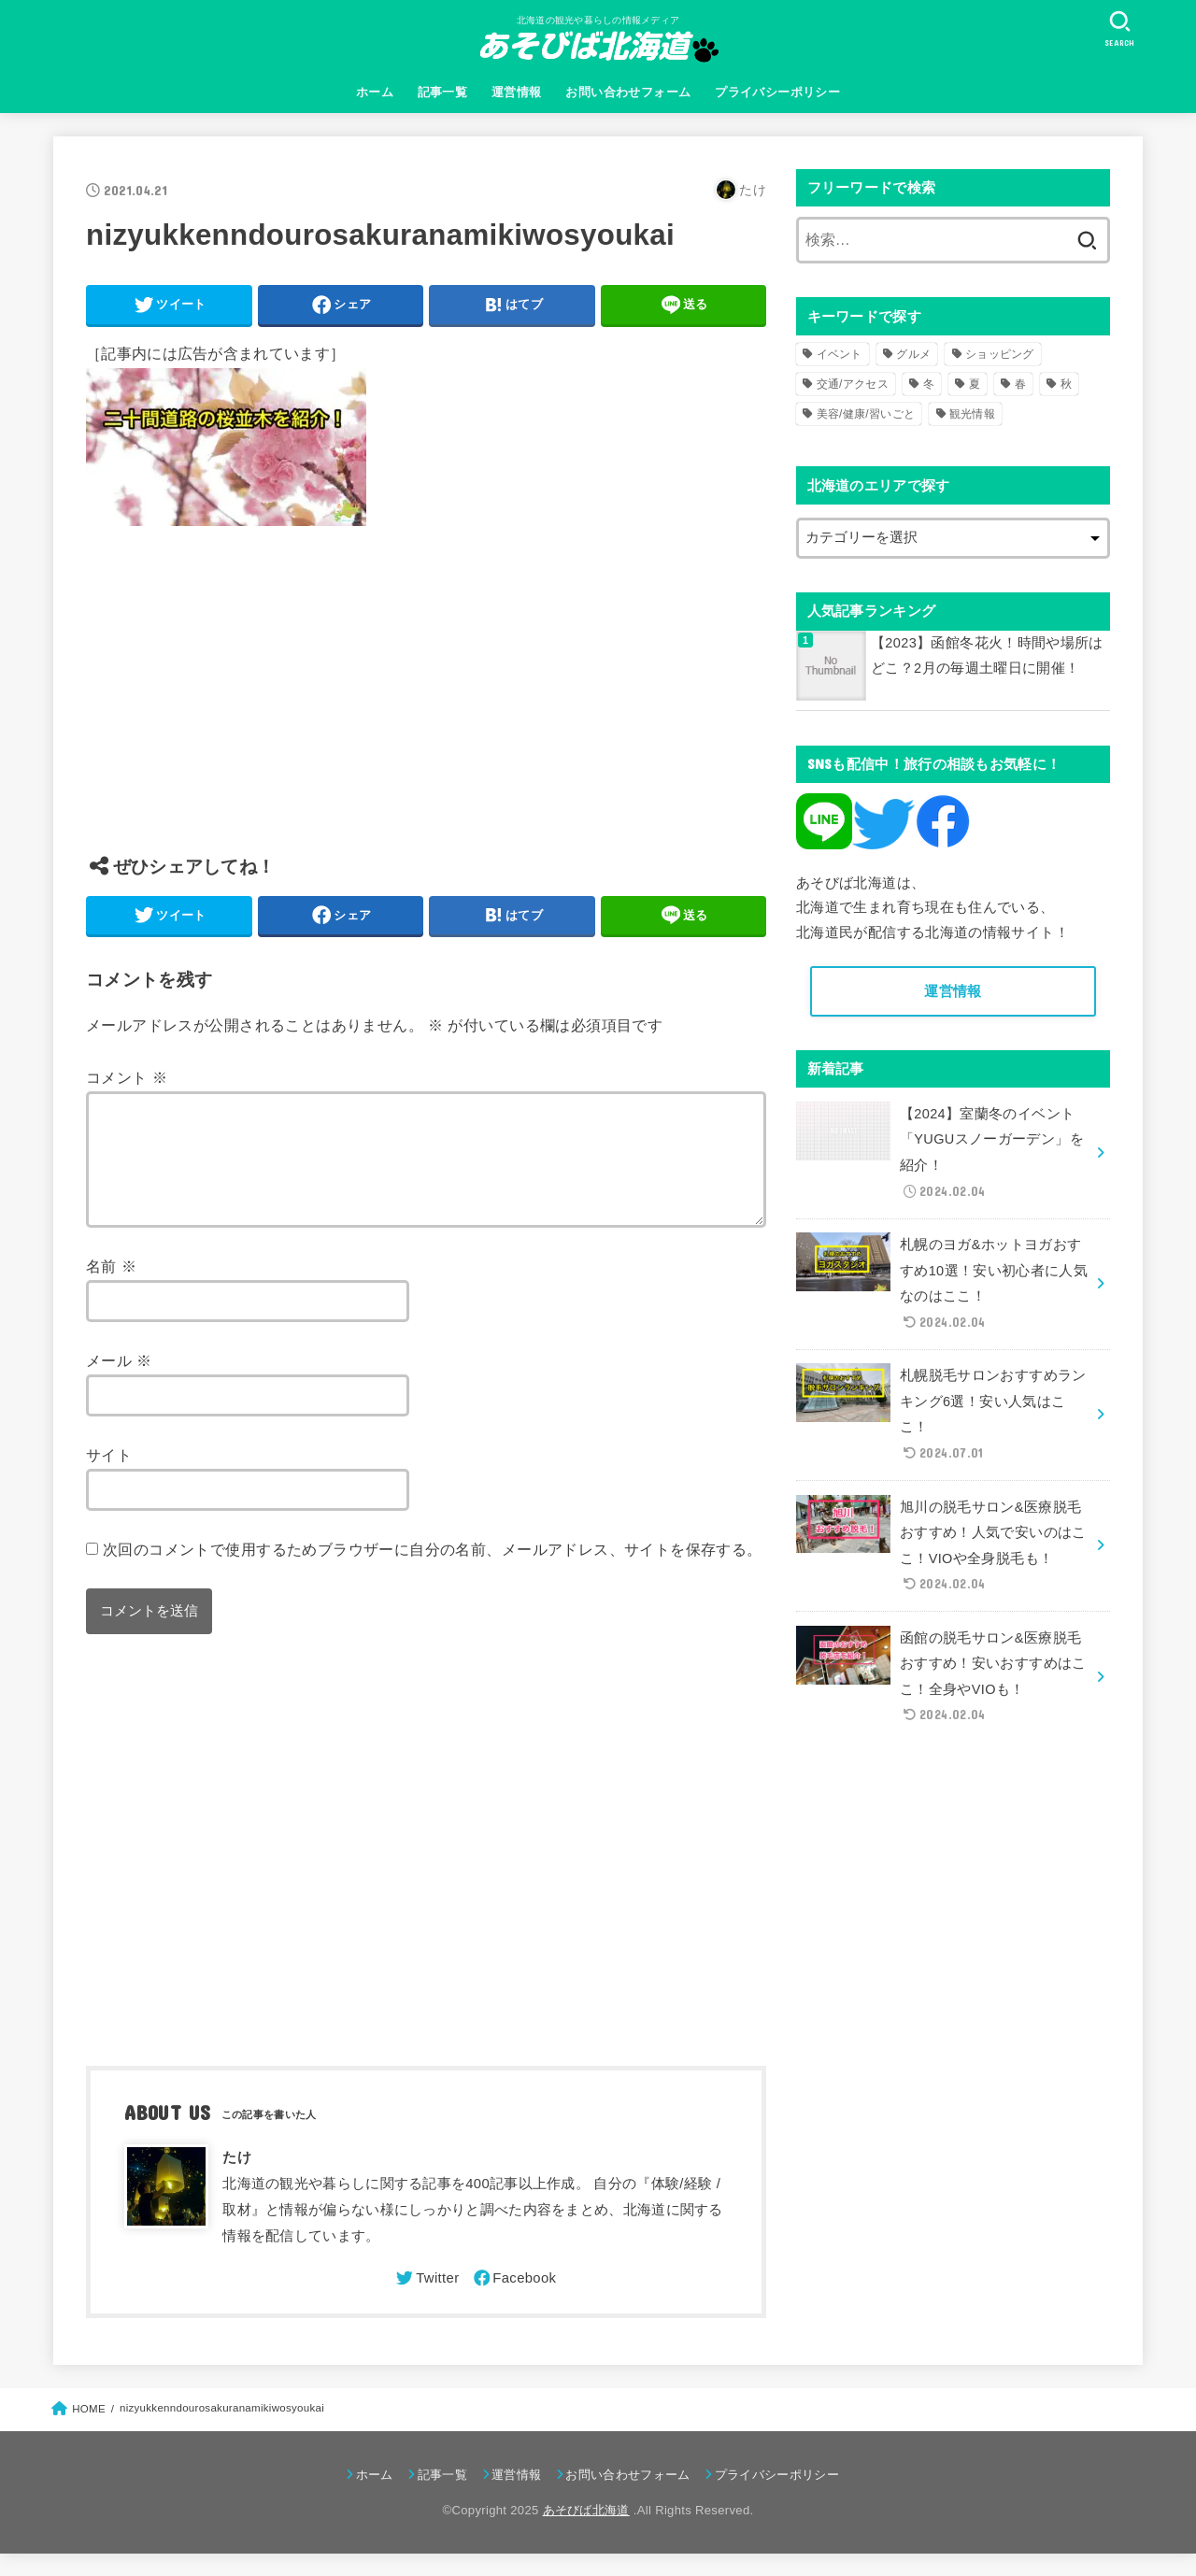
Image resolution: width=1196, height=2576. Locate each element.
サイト (109, 1477)
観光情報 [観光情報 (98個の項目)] (972, 413)
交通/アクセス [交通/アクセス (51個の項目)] (853, 384)
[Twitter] (426, 2300)
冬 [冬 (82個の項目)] (928, 384)
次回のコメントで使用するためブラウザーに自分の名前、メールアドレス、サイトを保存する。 (432, 1571)
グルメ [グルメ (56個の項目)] (913, 354)
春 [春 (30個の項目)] (1020, 384)
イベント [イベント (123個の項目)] (839, 354)
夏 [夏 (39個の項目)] (974, 384)
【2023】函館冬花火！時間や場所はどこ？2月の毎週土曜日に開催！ (987, 655)
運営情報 (516, 92)
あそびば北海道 (586, 2533)
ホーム (374, 92)
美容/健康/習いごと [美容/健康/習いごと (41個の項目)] (866, 413)
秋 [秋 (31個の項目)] (1066, 384)
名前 (111, 1288)
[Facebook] (513, 2300)
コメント (126, 1077)
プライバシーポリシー (777, 92)
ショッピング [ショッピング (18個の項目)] (999, 354)
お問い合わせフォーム (628, 92)
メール (119, 1382)
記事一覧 (443, 92)
